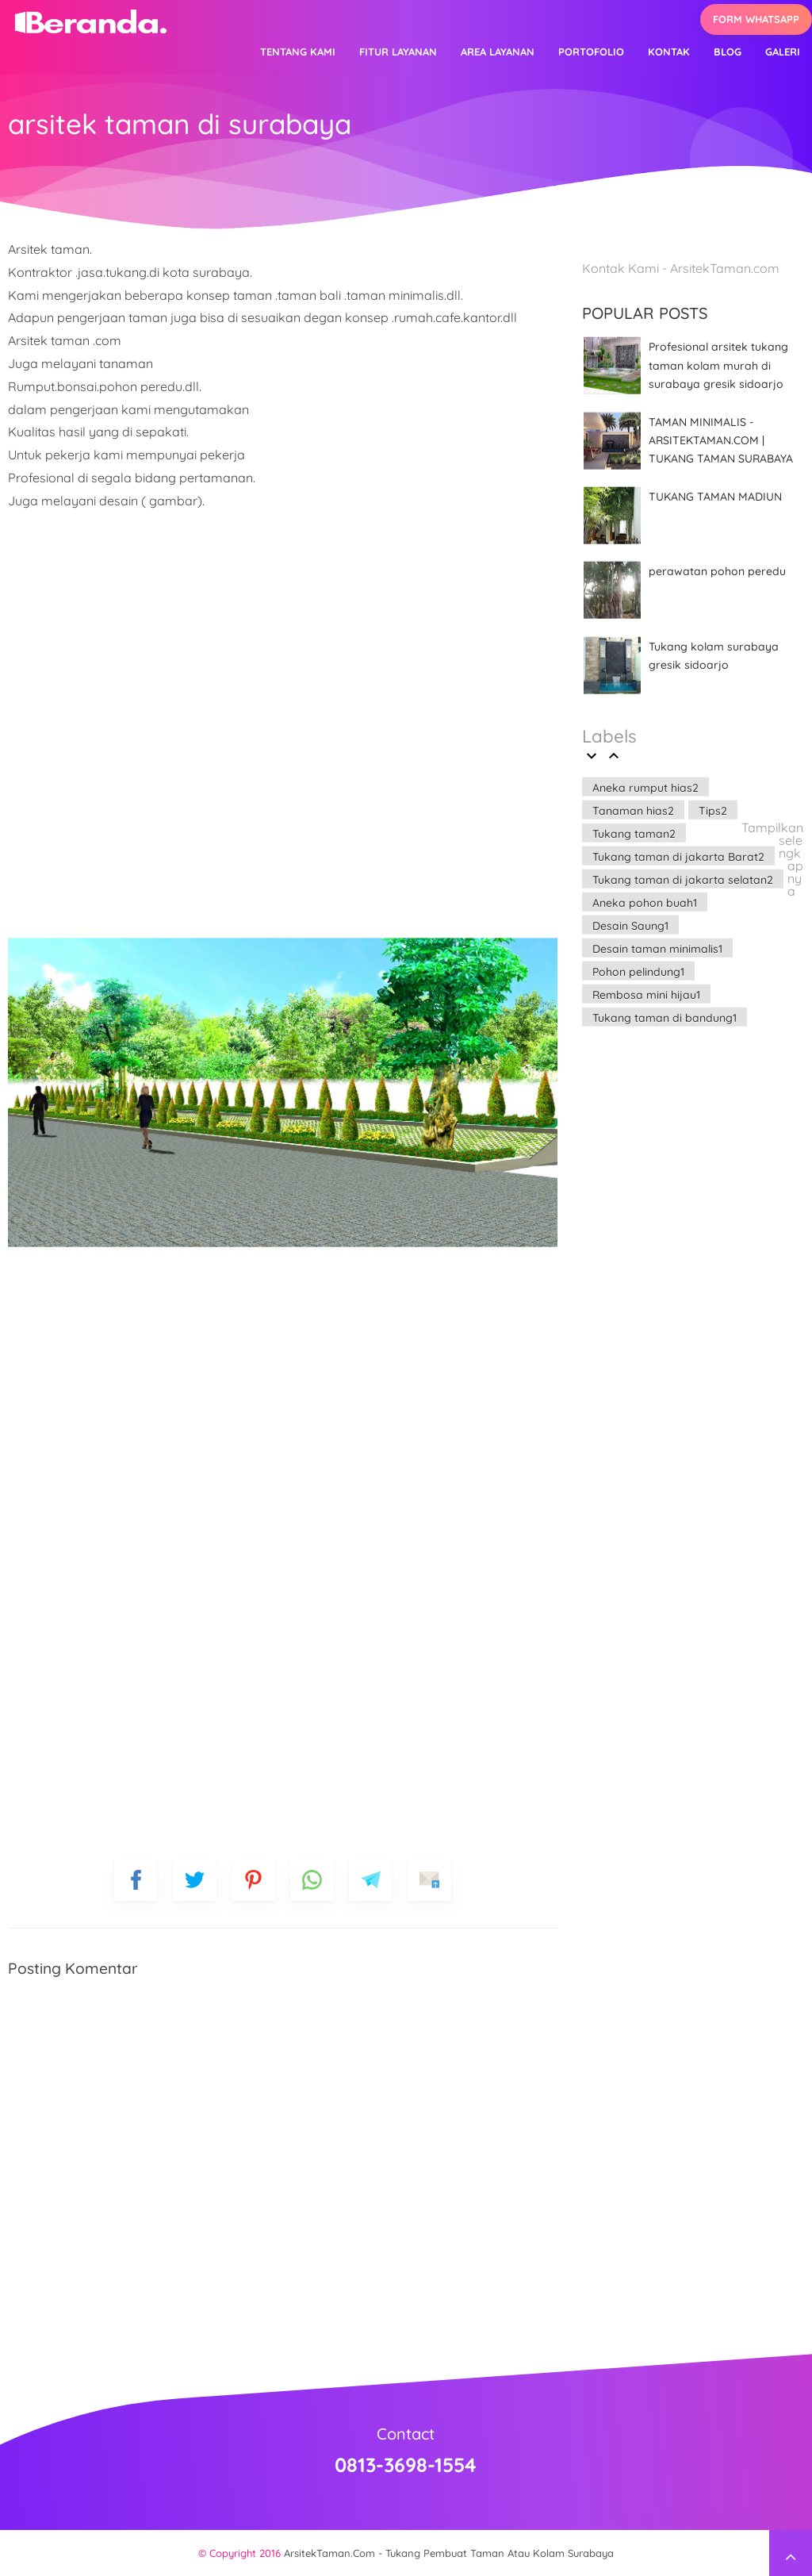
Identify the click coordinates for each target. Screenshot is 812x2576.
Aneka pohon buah (644, 902)
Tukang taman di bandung (664, 1017)
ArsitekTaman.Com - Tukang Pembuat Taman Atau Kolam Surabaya (449, 2553)
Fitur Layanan (398, 51)
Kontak (669, 51)
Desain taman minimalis (657, 948)
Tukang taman (634, 833)
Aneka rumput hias (645, 787)
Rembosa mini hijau (646, 994)
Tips (713, 810)
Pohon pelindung (638, 971)
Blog (727, 51)
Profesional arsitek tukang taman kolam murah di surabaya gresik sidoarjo (718, 365)
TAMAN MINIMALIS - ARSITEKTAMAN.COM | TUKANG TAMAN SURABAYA (721, 440)
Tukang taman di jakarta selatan (682, 879)
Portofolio (591, 51)
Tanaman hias (633, 810)
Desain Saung (630, 925)
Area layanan (497, 51)
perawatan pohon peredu (717, 571)
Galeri (782, 51)
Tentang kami (297, 51)
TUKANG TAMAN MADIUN (715, 496)
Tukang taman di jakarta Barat (678, 856)
